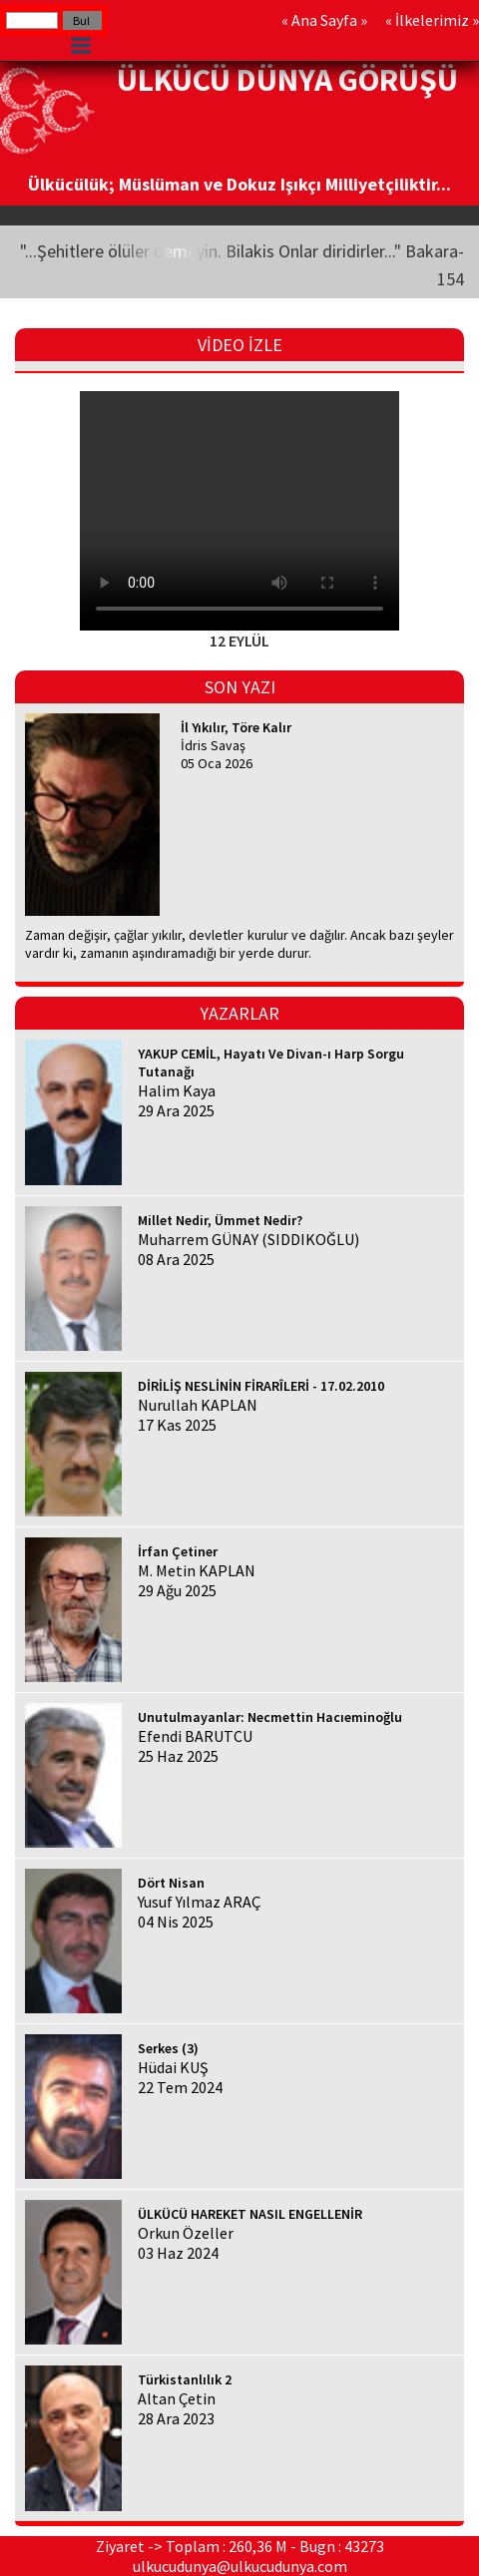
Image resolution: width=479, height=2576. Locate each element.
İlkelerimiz (432, 20)
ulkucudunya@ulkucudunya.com (240, 2566)
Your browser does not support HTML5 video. (239, 511)
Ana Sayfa (324, 20)
